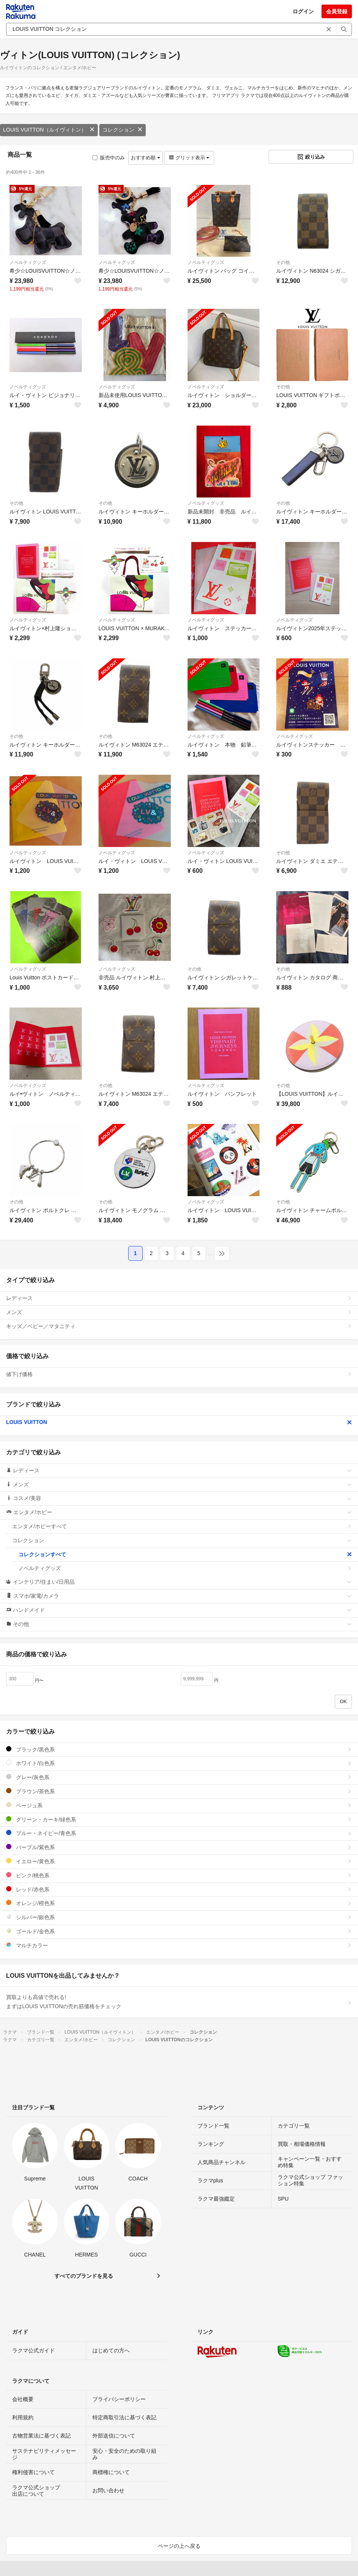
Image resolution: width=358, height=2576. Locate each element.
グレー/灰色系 (179, 1777)
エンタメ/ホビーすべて (182, 1526)
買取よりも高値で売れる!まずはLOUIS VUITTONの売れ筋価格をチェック (179, 2001)
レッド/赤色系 (179, 1889)
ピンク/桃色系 (179, 1875)
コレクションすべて (185, 1554)
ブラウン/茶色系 (179, 1791)
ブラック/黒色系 (179, 1749)
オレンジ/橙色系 (179, 1903)
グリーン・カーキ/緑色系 (179, 1819)
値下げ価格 (179, 1374)
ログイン (303, 11)
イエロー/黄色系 (179, 1861)
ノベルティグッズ (28, 262)
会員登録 (336, 11)
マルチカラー (179, 1945)
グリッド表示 (189, 158)
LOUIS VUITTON (179, 1422)
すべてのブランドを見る (83, 2276)
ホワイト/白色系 (179, 1763)
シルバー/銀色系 (179, 1917)
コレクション (122, 130)
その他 (283, 262)
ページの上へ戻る (179, 2546)
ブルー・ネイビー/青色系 (179, 1833)
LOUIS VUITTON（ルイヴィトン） (49, 130)
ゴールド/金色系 (179, 1931)
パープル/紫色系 (179, 1847)
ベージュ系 (179, 1805)
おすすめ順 (145, 158)
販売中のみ (108, 158)
